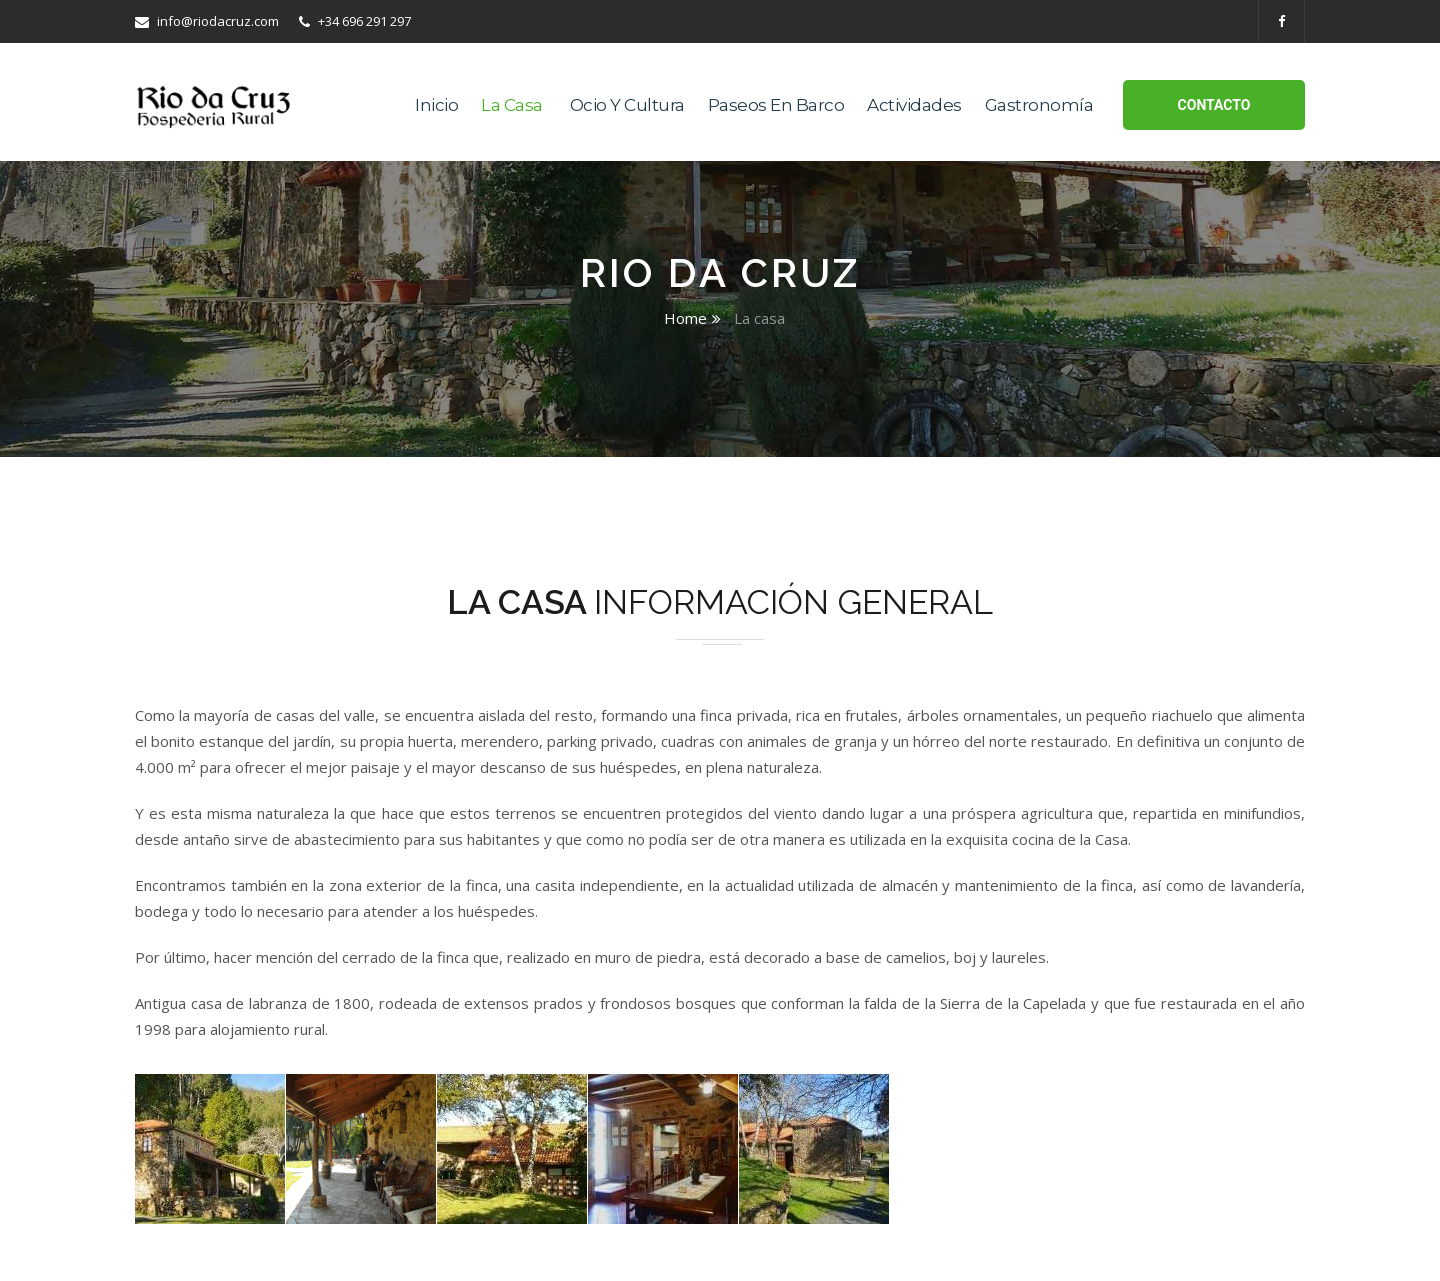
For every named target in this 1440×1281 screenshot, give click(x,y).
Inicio (436, 105)
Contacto (1214, 105)
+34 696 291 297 (355, 21)
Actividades (914, 105)
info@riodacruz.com (207, 21)
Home (685, 318)
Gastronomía (1039, 105)
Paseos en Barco (776, 105)
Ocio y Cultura (627, 105)
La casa (512, 105)
